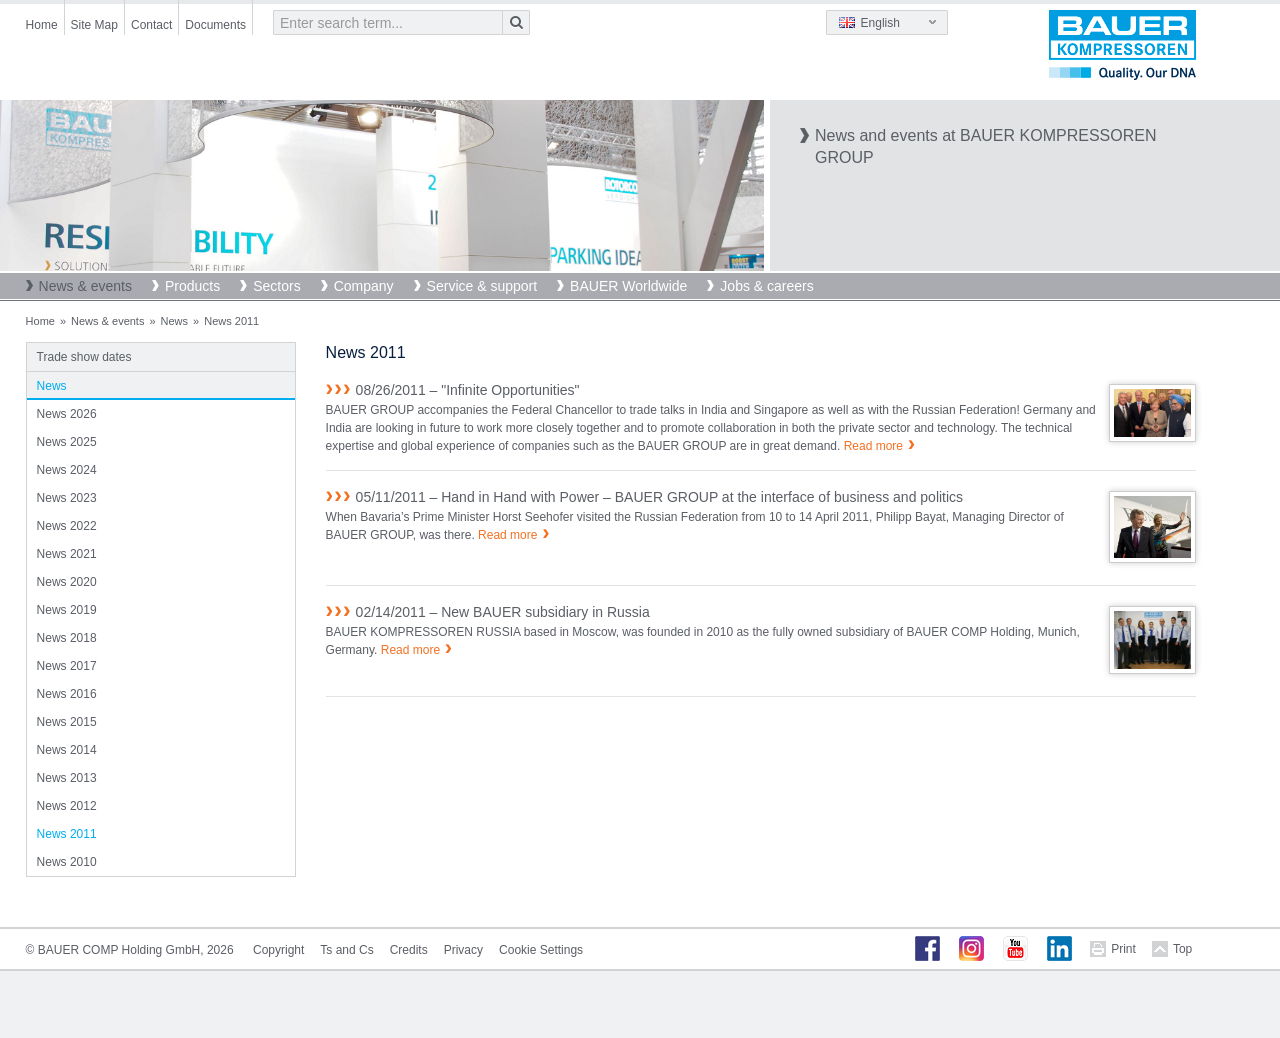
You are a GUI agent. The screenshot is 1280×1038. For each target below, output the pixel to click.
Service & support (482, 286)
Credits (409, 950)
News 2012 (67, 806)
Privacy (463, 950)
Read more (873, 446)
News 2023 (67, 498)
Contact (151, 25)
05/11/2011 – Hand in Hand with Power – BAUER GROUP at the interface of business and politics (660, 497)
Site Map (94, 25)
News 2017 (67, 666)
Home (42, 25)
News (175, 321)
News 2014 (67, 750)
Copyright (278, 950)
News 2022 (67, 526)
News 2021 (67, 554)
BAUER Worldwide (628, 286)
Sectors (276, 286)
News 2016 (67, 694)
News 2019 (67, 610)
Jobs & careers (766, 286)
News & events (85, 286)
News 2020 (67, 582)
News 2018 (67, 638)
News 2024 (67, 470)
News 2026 (67, 414)
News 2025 (67, 442)
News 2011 (67, 834)
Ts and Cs (346, 950)
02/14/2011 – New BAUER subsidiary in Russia (503, 612)
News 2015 (67, 722)
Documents (215, 25)
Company (364, 286)
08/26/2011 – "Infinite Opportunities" (468, 390)
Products (192, 286)
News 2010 (67, 862)
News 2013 (67, 778)
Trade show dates (84, 357)
